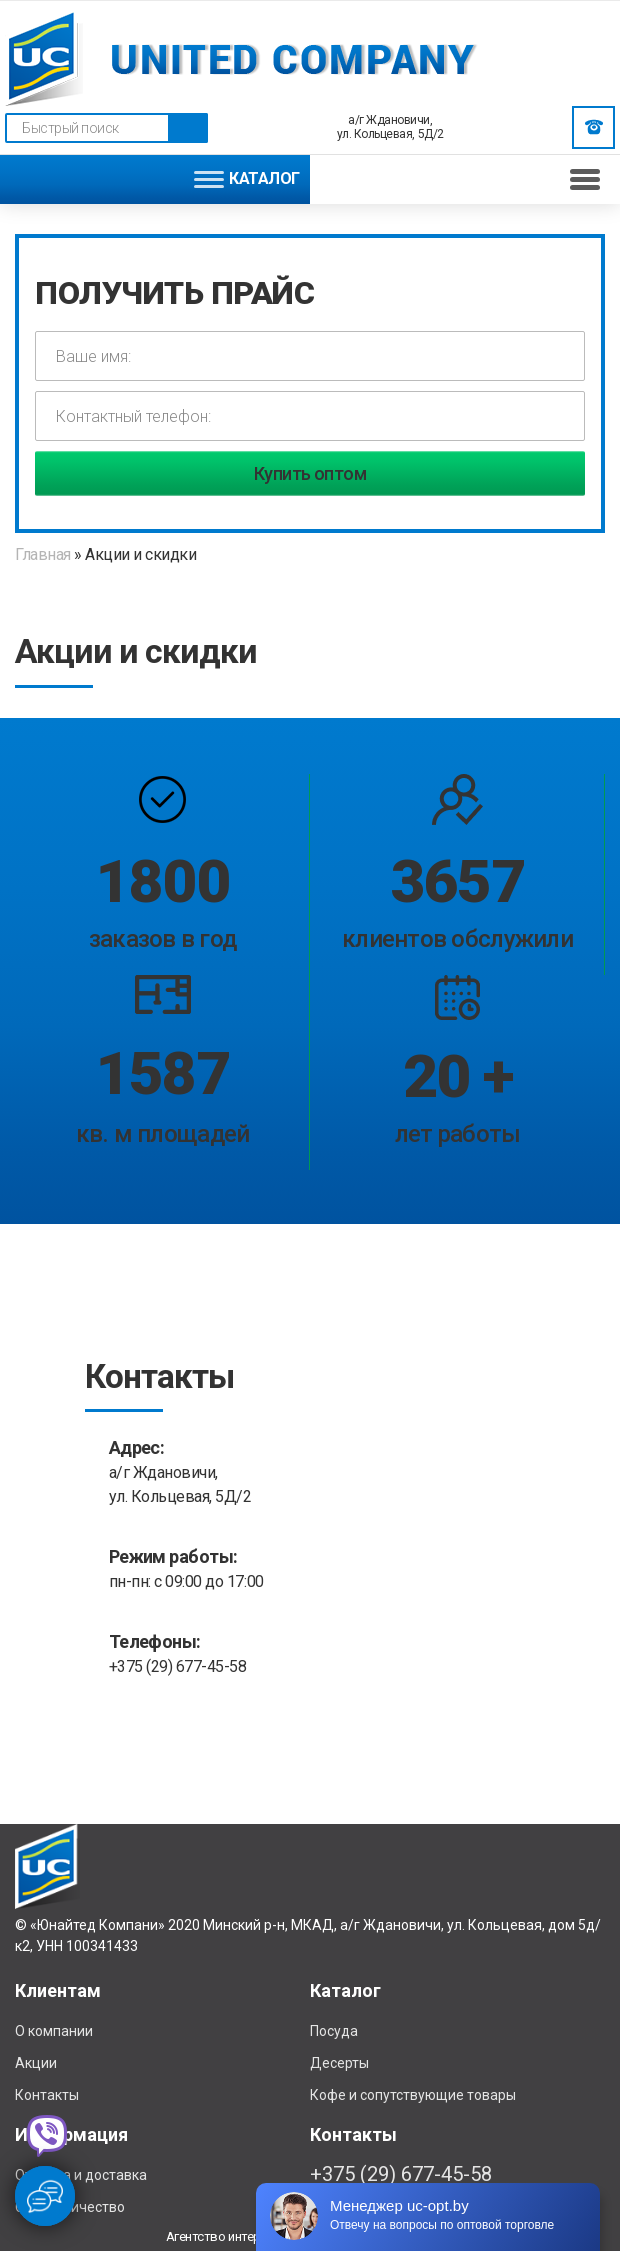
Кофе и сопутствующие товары (413, 2095)
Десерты (339, 2063)
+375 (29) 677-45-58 (178, 1666)
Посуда (334, 2031)
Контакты (47, 2095)
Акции (36, 2063)
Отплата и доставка (81, 2175)
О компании (54, 2031)
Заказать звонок (594, 127)
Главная (44, 554)
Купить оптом (310, 473)
